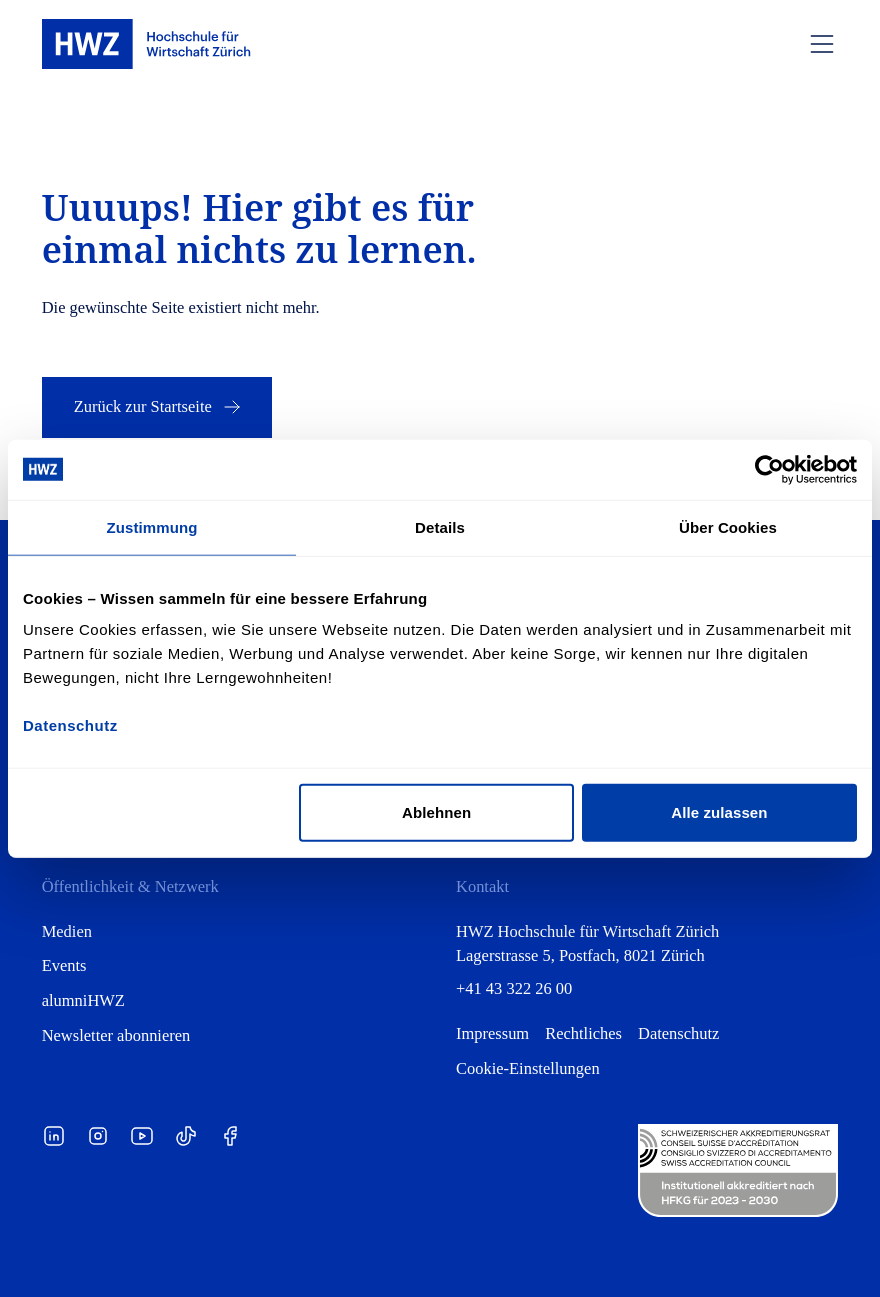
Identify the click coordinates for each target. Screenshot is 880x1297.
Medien (67, 931)
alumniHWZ (83, 1000)
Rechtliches (583, 1033)
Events (64, 965)
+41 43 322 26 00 (514, 988)
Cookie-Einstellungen (528, 1068)
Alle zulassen (719, 812)
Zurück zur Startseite (159, 407)
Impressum (492, 1033)
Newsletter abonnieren (116, 1035)
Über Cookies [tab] (728, 526)
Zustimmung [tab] (152, 526)
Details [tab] (440, 526)
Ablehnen (436, 812)
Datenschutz (678, 1033)
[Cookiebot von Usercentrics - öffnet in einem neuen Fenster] (769, 469)
